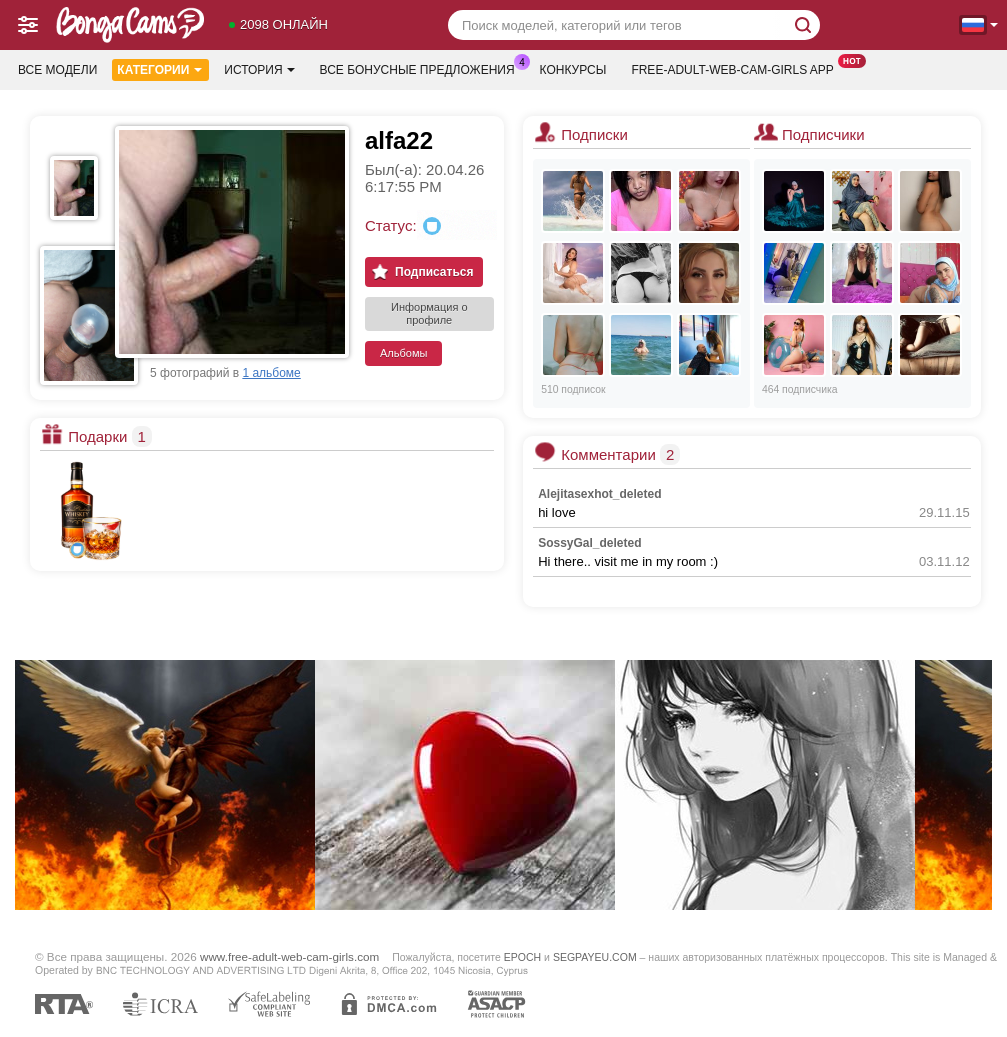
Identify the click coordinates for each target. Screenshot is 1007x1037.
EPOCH (522, 957)
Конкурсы (573, 70)
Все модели (57, 70)
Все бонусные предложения (422, 68)
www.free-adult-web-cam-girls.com (289, 956)
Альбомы (403, 353)
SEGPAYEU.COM (595, 957)
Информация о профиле (429, 313)
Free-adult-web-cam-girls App (737, 68)
